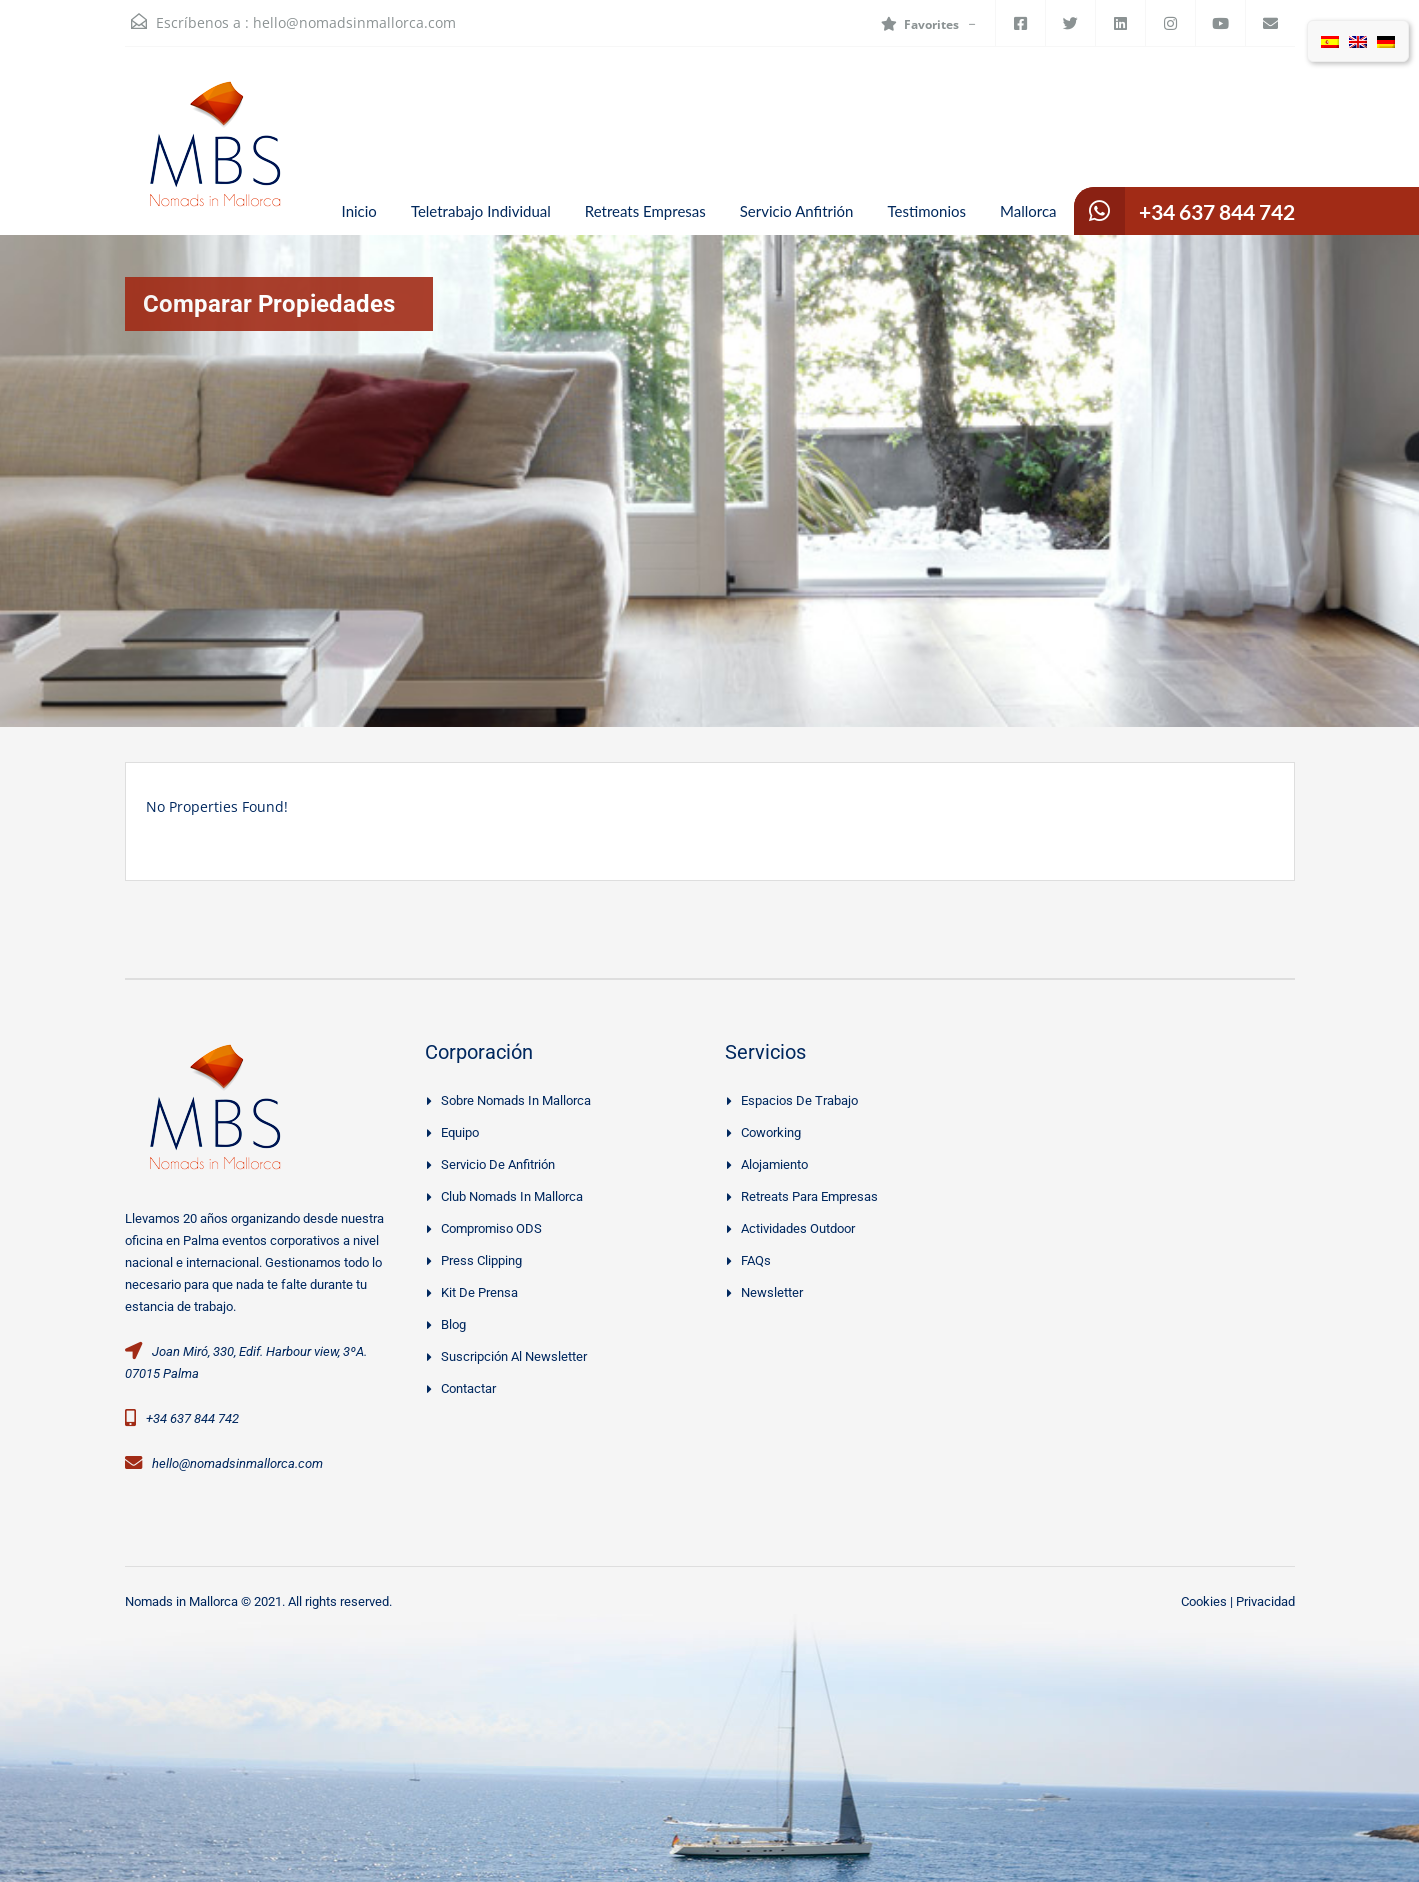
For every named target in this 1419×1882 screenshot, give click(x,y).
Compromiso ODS (491, 1228)
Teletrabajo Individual (481, 211)
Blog (453, 1324)
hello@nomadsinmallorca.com (354, 22)
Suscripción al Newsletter (514, 1356)
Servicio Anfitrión (797, 211)
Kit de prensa (479, 1292)
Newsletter (772, 1292)
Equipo (460, 1132)
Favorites (920, 24)
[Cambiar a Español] (1330, 41)
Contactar (468, 1388)
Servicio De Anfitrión (498, 1164)
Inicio (359, 211)
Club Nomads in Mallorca (512, 1196)
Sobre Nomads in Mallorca (516, 1100)
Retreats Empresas (645, 211)
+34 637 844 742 (1217, 211)
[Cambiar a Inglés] (1358, 41)
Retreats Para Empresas (809, 1196)
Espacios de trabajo (799, 1100)
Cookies (1204, 1601)
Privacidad (1265, 1601)
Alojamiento (774, 1164)
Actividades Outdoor (798, 1228)
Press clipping (481, 1260)
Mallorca (1028, 211)
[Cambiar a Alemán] (1386, 41)
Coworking (771, 1132)
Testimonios (926, 211)
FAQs (756, 1260)
